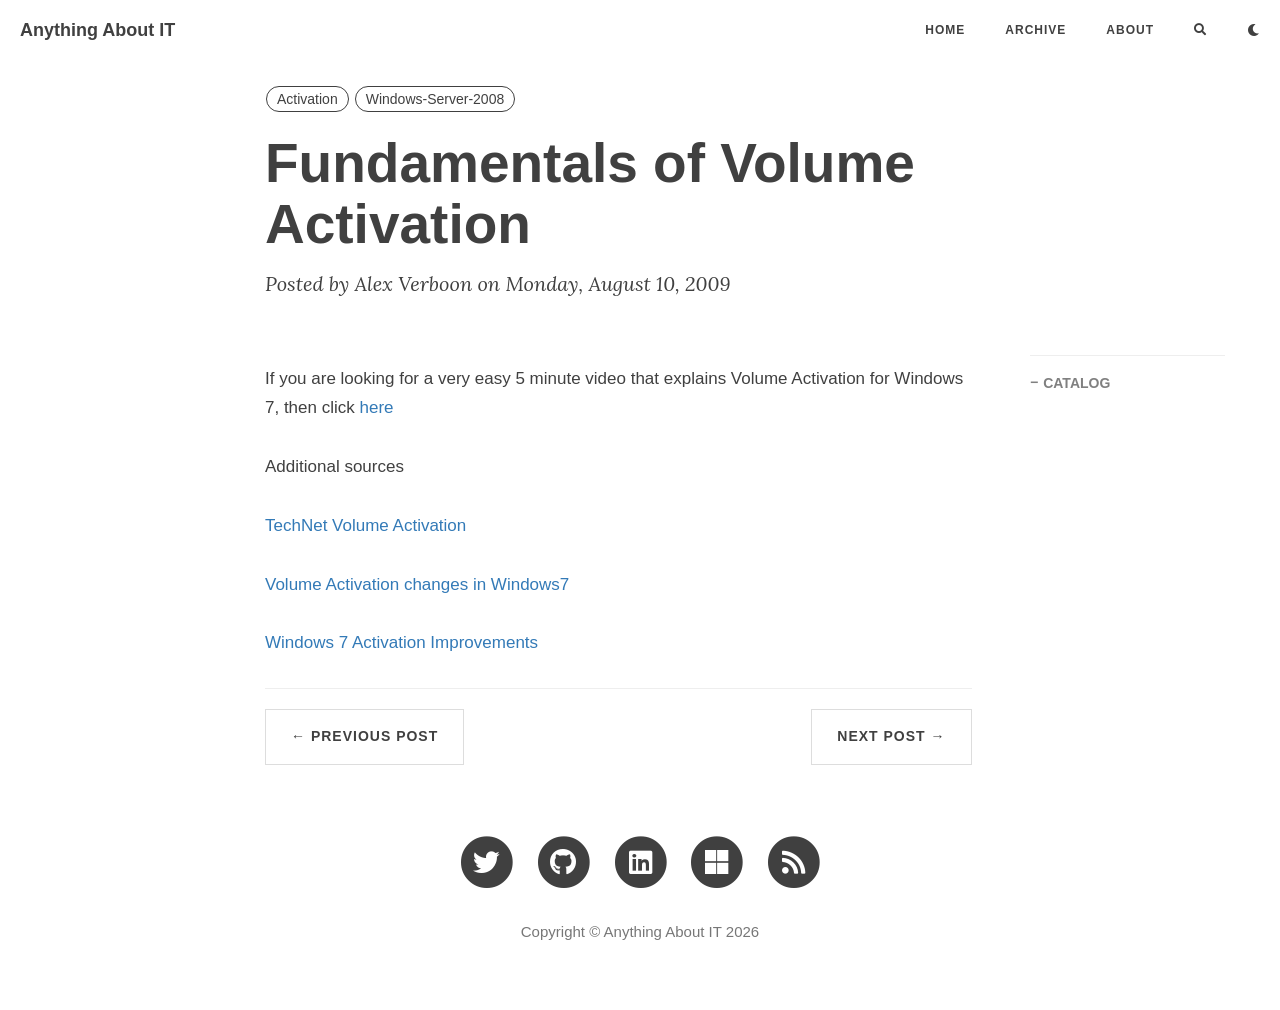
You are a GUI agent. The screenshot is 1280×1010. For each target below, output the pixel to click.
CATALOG (1076, 383)
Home (945, 30)
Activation (307, 99)
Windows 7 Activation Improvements (401, 642)
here (377, 407)
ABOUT (1130, 30)
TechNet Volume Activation (365, 525)
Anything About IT (97, 30)
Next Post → (891, 736)
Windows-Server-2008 (435, 99)
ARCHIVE (1035, 30)
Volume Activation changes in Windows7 (417, 584)
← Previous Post (364, 736)
